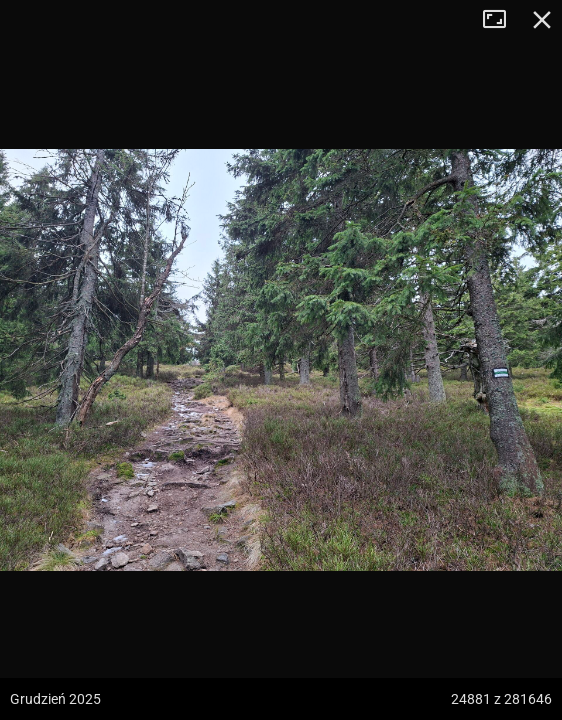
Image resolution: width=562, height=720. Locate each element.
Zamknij (542, 20)
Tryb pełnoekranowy (502, 20)
